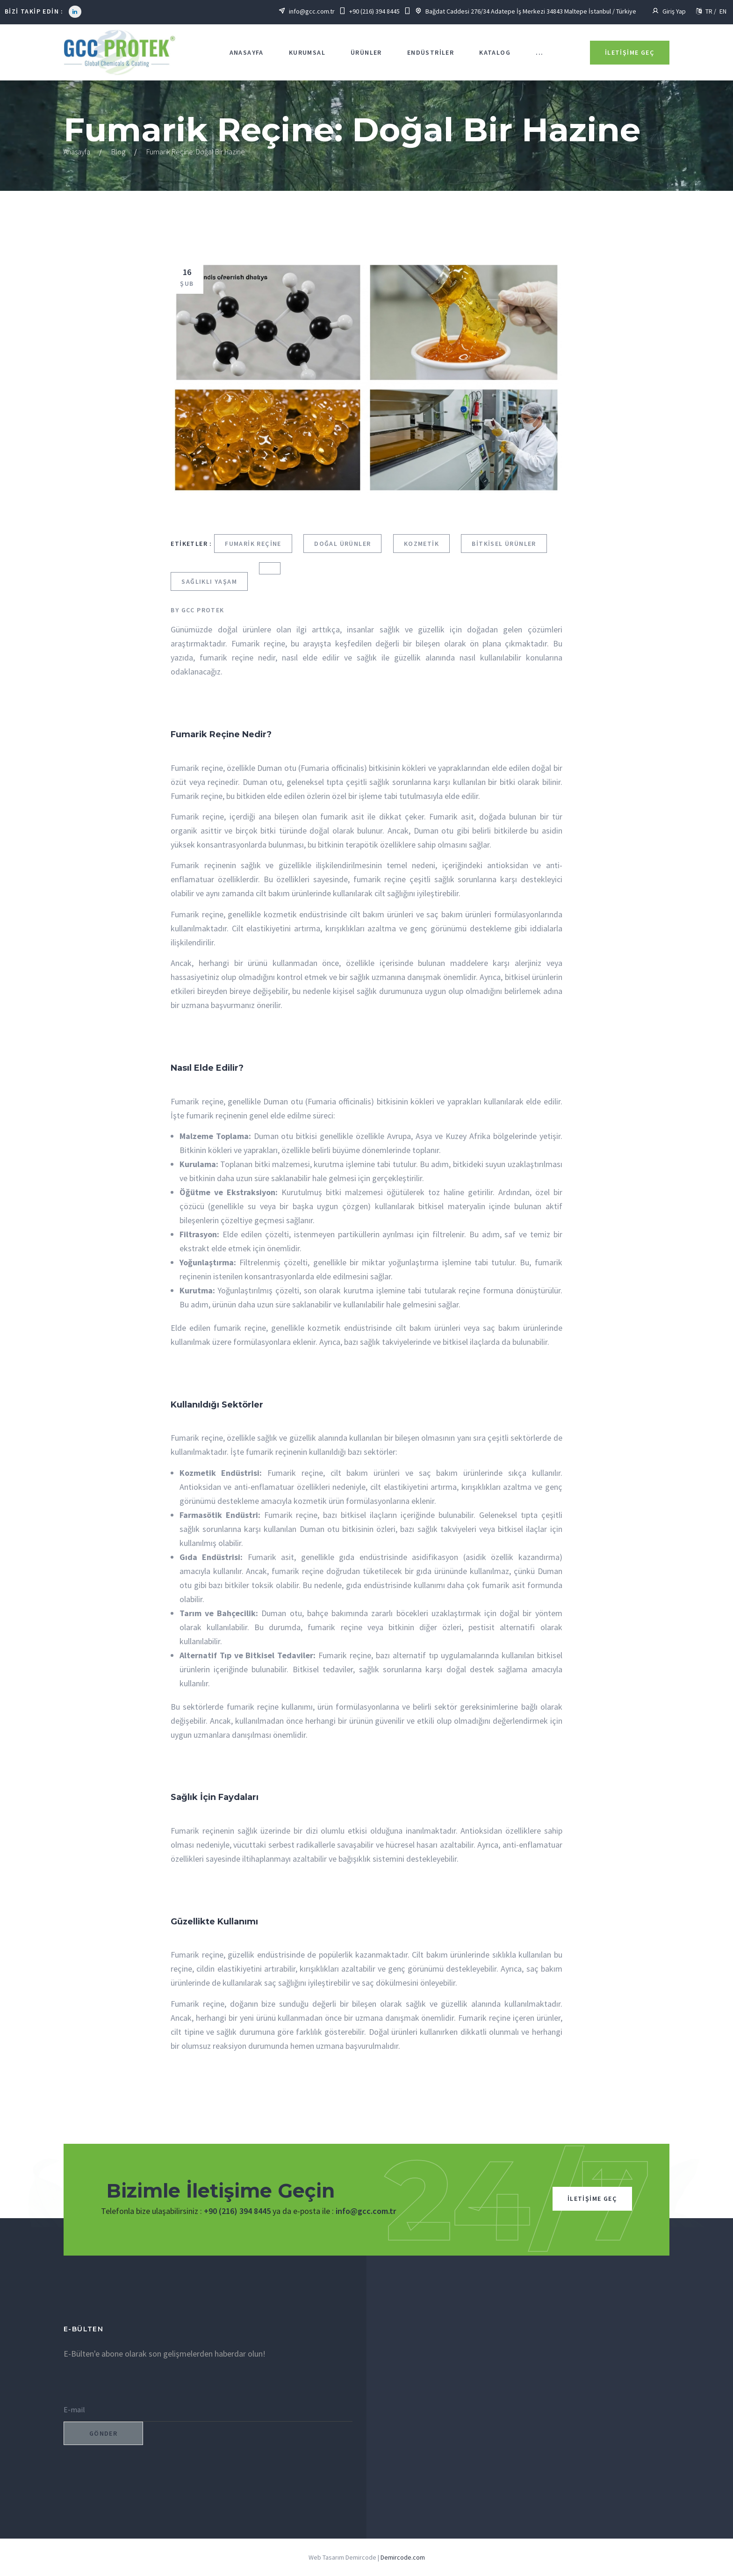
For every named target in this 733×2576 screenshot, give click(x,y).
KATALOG (494, 52)
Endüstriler (430, 52)
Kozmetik (421, 543)
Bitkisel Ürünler (504, 543)
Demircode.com (403, 2557)
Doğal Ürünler (342, 543)
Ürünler (366, 52)
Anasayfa (247, 52)
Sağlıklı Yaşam (209, 581)
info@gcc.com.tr (366, 2211)
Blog (118, 151)
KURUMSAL (307, 52)
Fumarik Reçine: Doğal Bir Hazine (195, 151)
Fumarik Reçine (253, 543)
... (539, 52)
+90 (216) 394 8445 (237, 2211)
